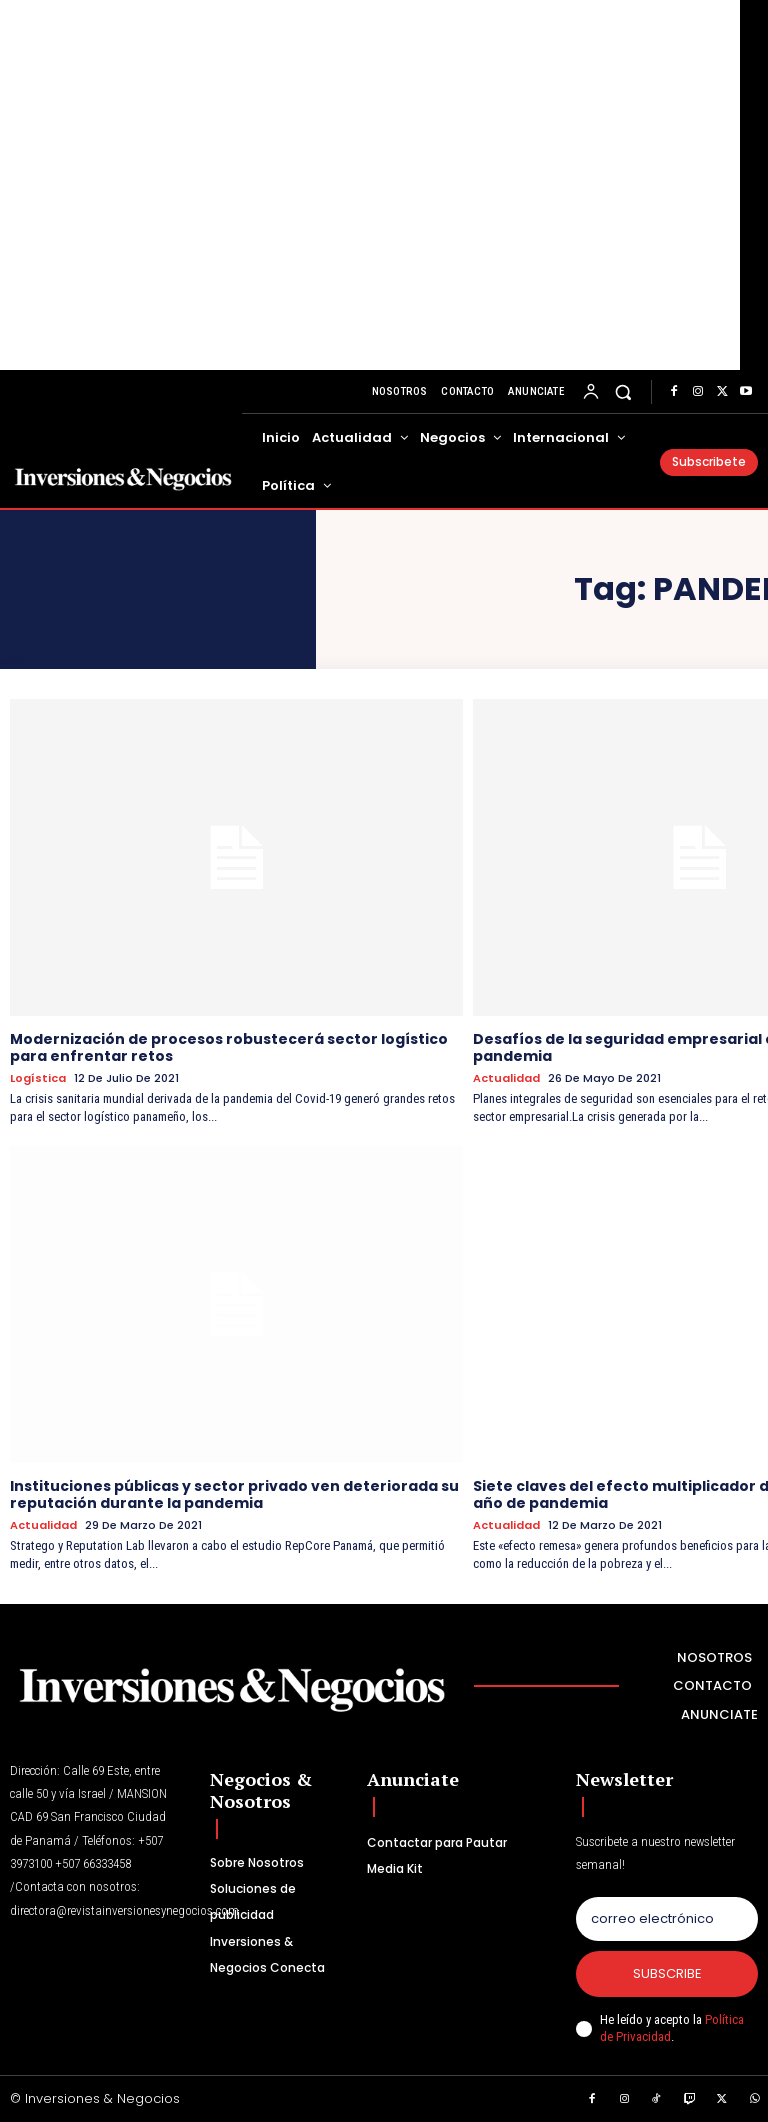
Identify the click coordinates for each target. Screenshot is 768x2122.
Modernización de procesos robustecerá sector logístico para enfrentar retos (229, 1047)
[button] (623, 391)
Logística (38, 1078)
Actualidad (506, 1078)
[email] (667, 1919)
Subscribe (667, 1973)
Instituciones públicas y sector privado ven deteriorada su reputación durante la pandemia (234, 1494)
